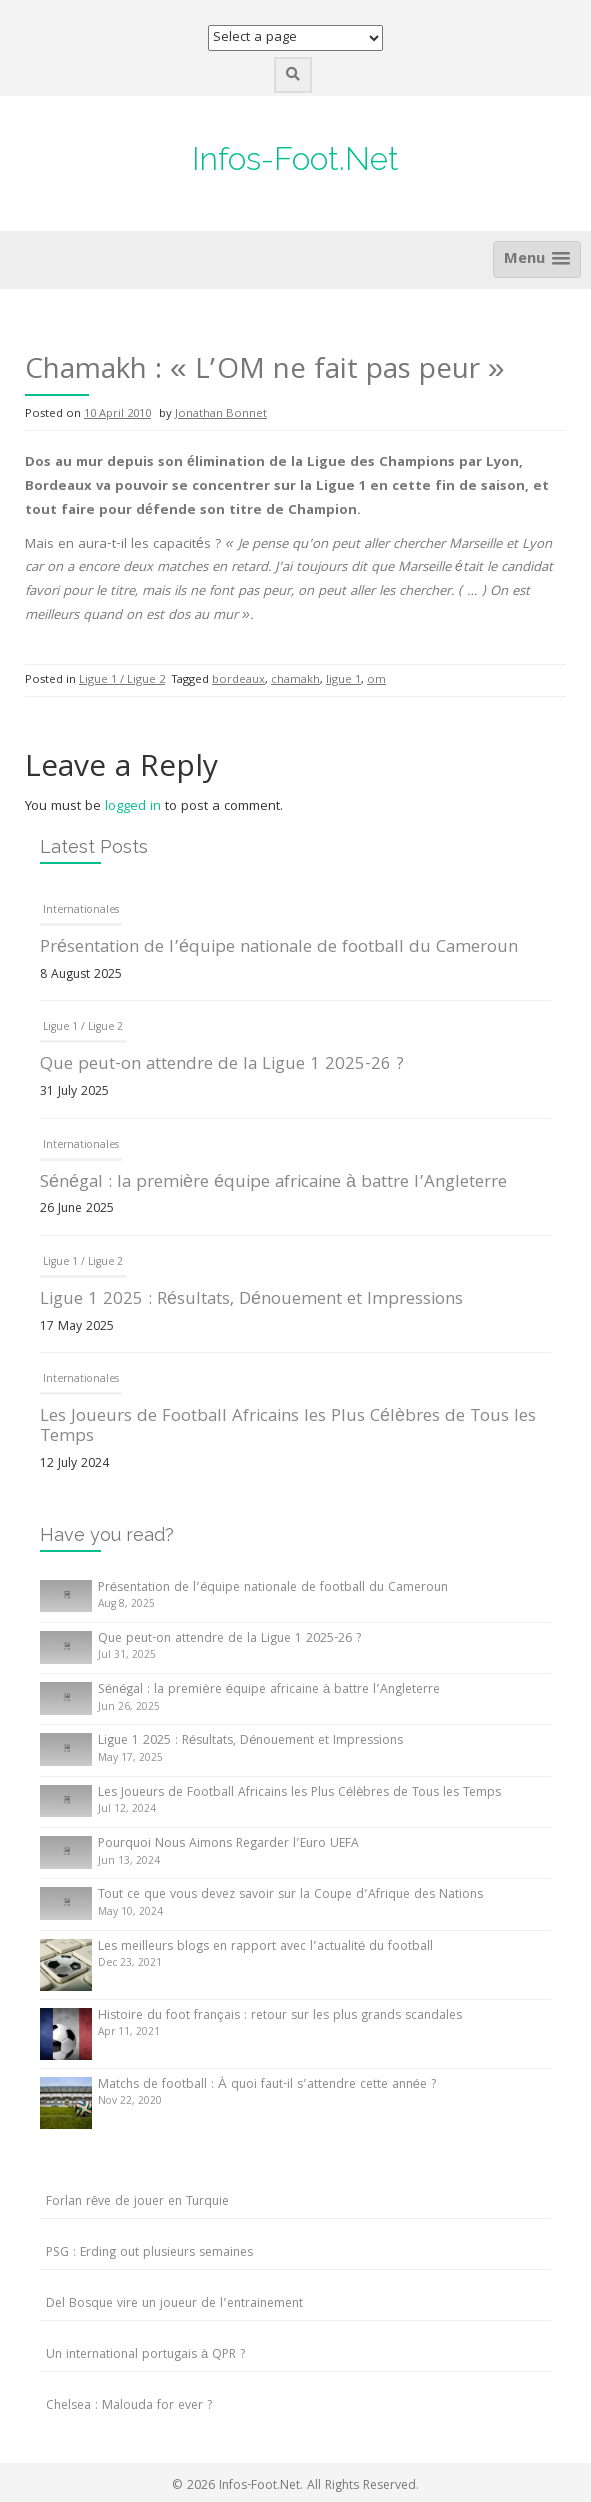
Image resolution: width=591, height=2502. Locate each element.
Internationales (81, 911)
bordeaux (238, 680)
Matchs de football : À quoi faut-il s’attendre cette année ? (267, 2085)
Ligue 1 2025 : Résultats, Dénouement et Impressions (251, 1300)
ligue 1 (343, 680)
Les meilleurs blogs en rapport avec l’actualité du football (265, 1947)
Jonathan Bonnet (221, 414)
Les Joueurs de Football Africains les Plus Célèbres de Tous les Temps (288, 1427)
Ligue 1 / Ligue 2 (122, 680)
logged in (133, 807)
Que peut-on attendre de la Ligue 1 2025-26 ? (222, 1065)
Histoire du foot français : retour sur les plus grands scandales (280, 2016)
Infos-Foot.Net (295, 158)
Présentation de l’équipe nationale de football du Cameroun (279, 948)
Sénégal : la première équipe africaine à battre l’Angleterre (273, 1183)
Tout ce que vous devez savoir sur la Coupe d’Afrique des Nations (290, 1895)
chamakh (295, 680)
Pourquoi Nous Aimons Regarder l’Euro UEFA (228, 1844)
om (376, 680)
